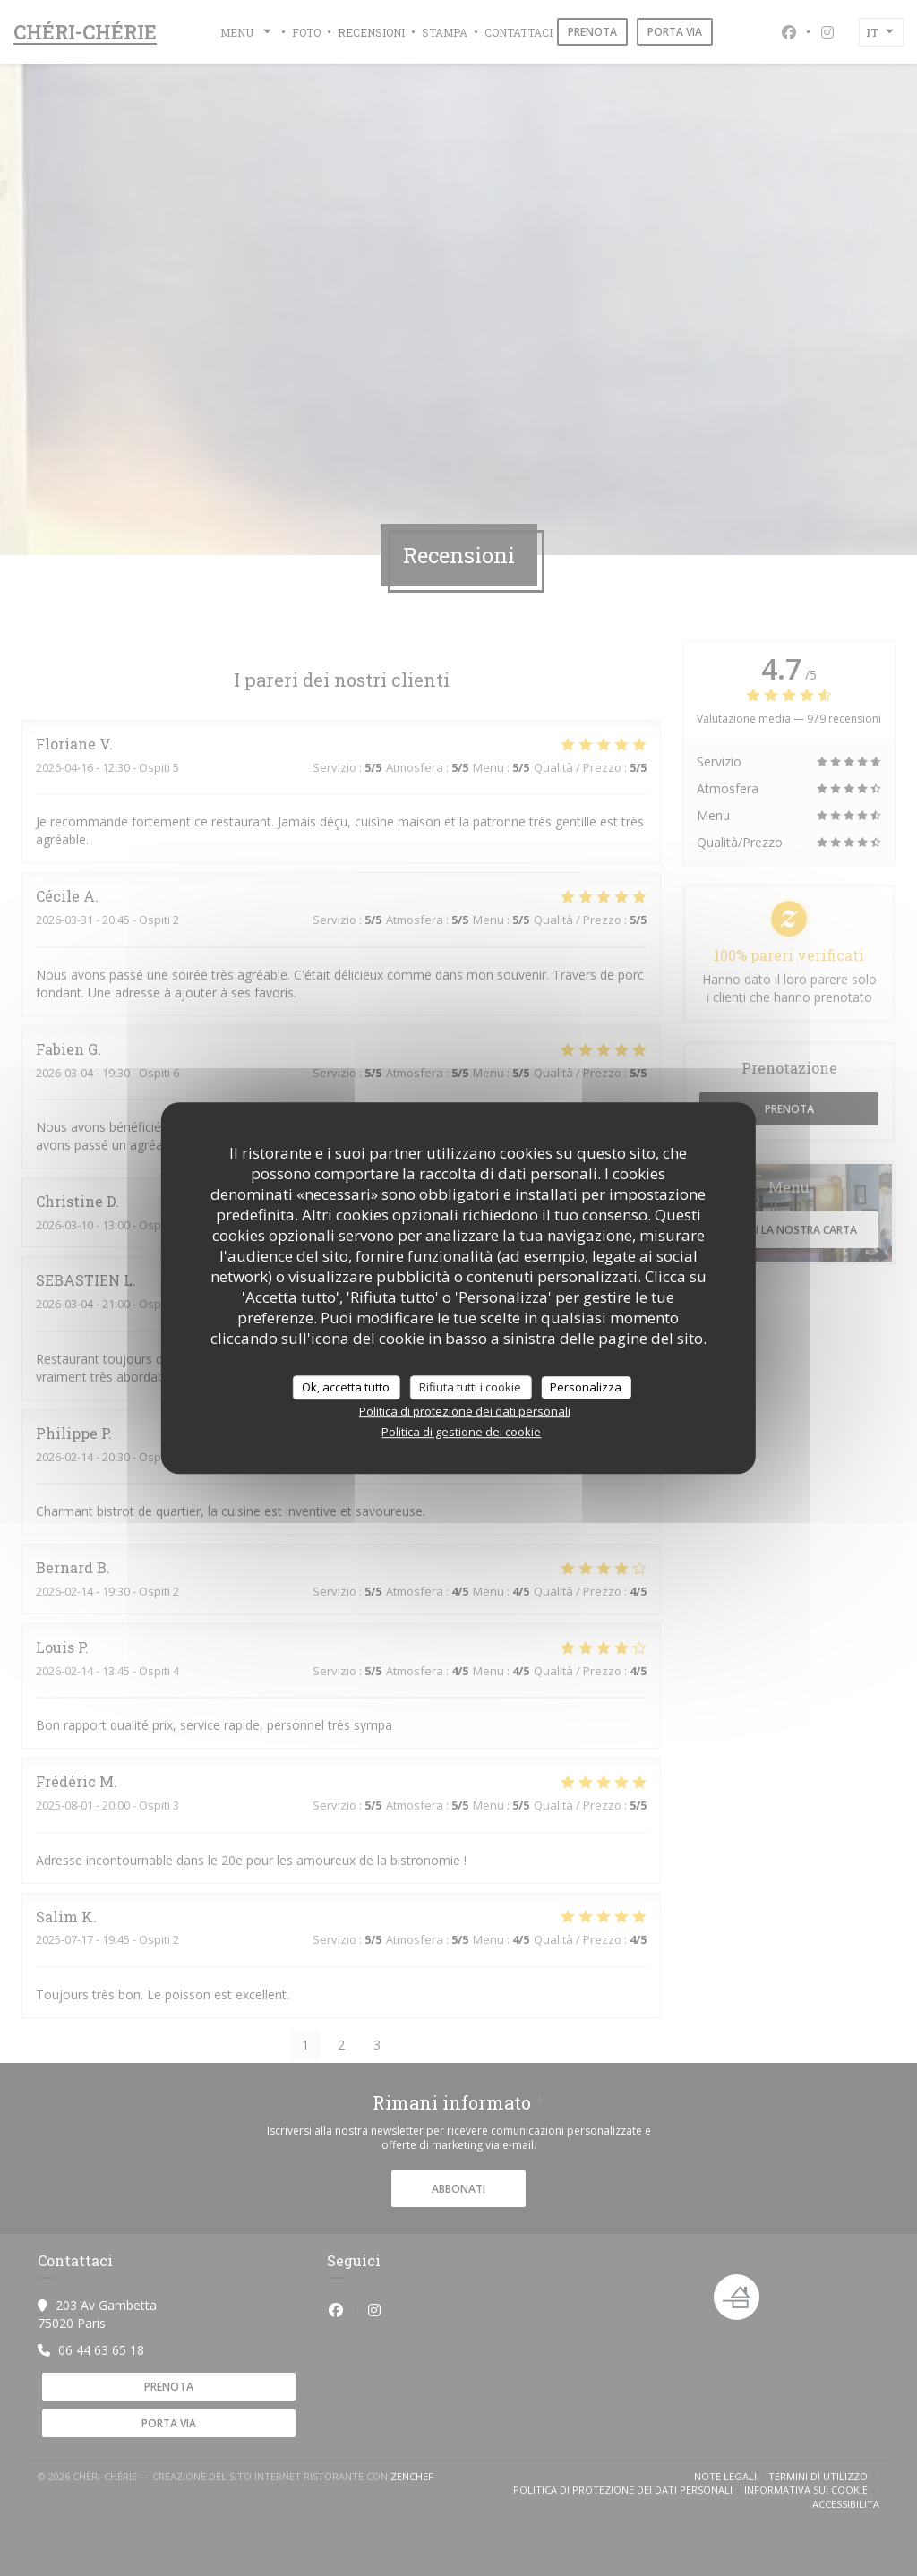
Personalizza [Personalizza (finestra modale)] (585, 1387)
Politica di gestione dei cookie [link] (461, 1432)
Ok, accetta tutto (346, 1387)
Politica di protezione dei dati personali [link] (464, 1411)
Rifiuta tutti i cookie (470, 1387)
